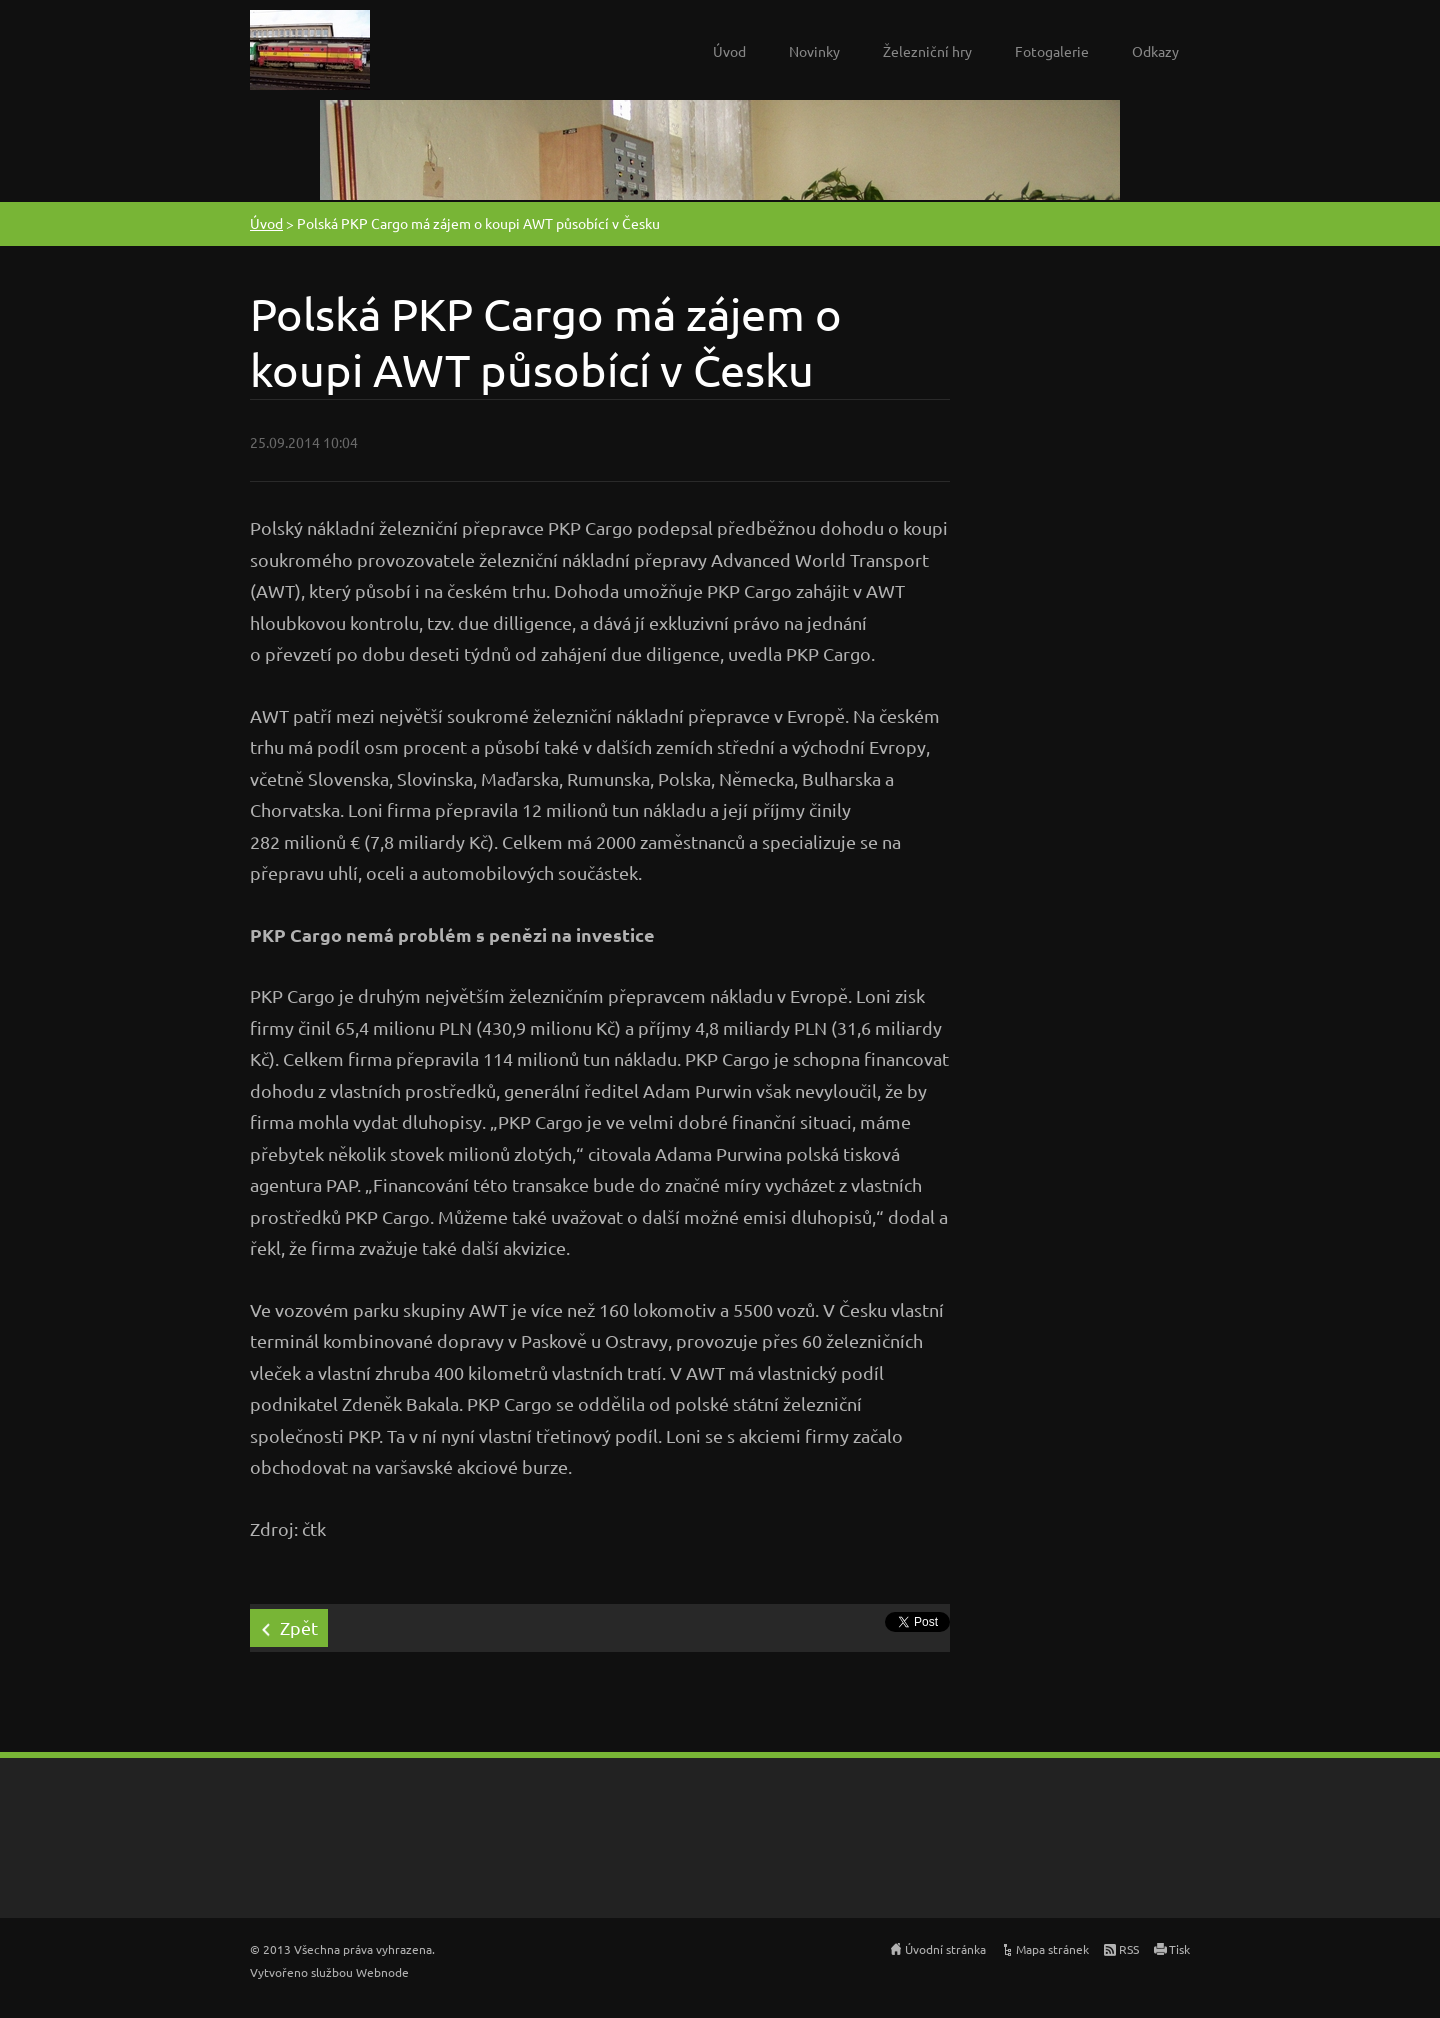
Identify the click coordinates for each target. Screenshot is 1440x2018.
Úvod (729, 51)
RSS (1129, 1949)
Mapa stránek (1052, 1949)
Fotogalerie (1052, 51)
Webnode (382, 1972)
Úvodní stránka (945, 1949)
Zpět (299, 1627)
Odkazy (1155, 51)
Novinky (814, 51)
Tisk (1179, 1949)
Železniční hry (927, 51)
